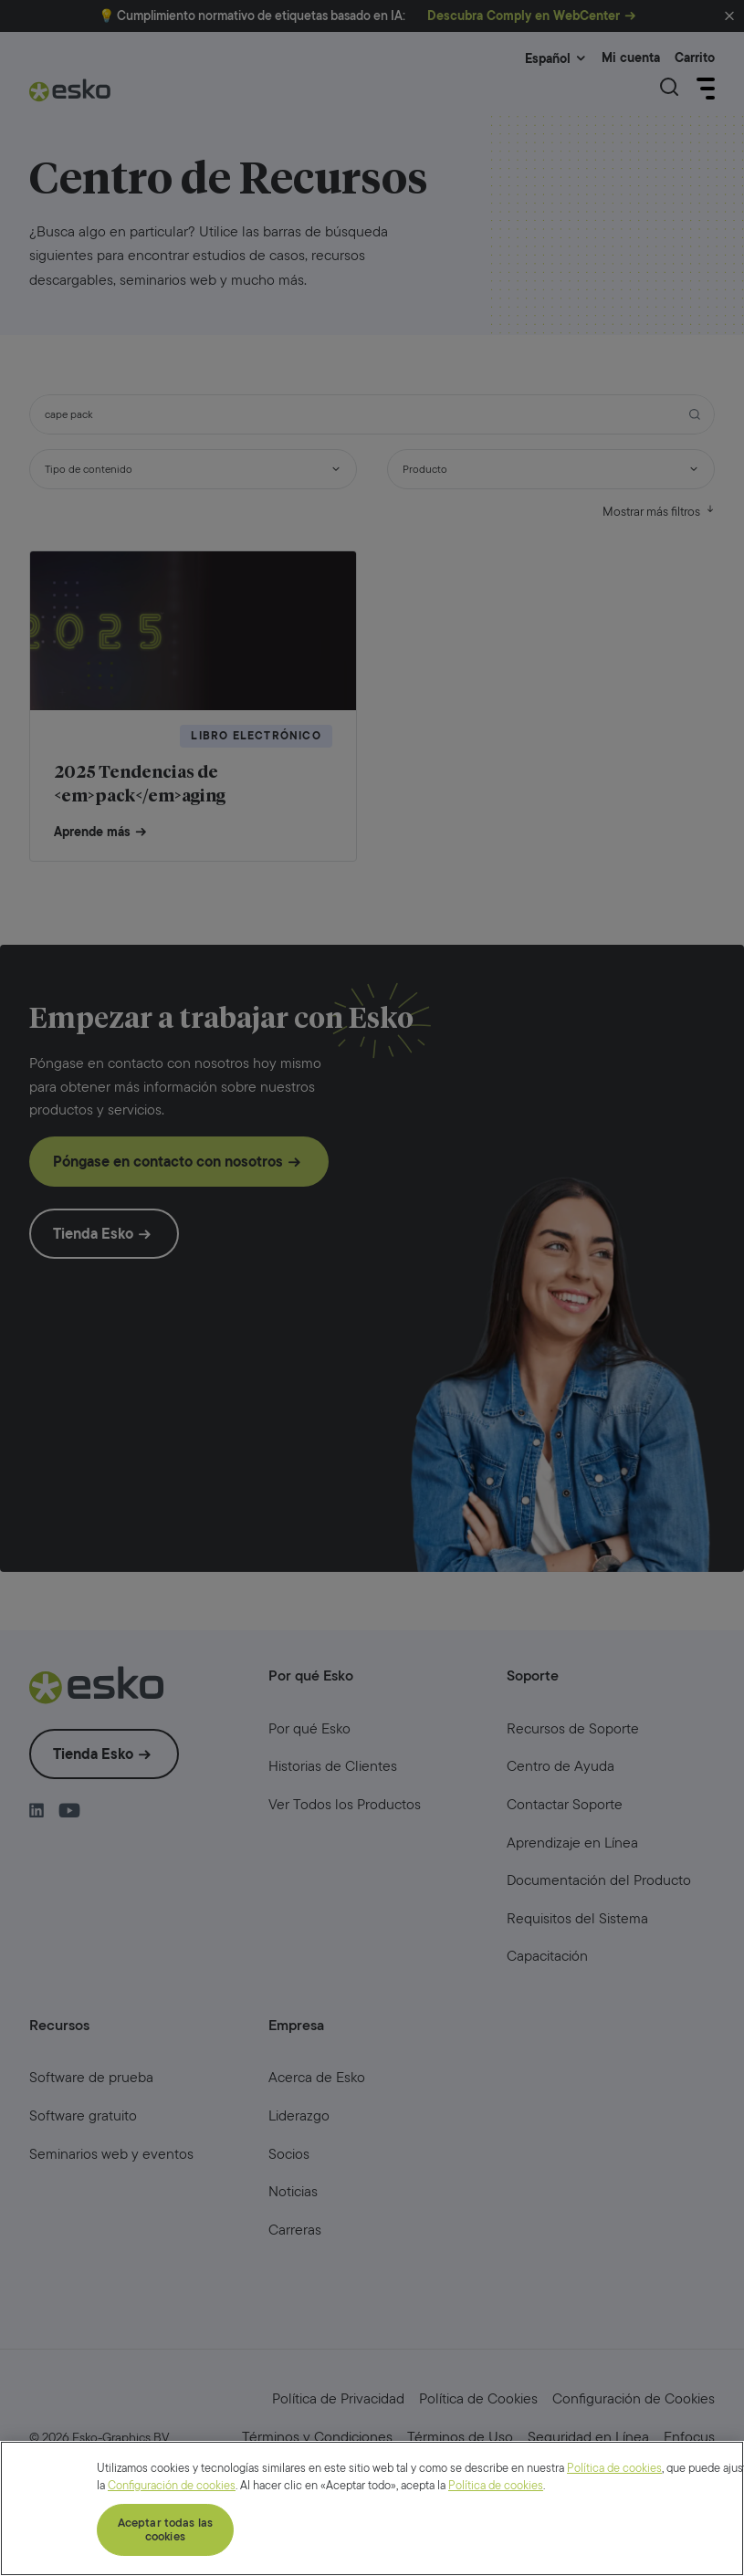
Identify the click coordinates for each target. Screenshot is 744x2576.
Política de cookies (614, 2552)
